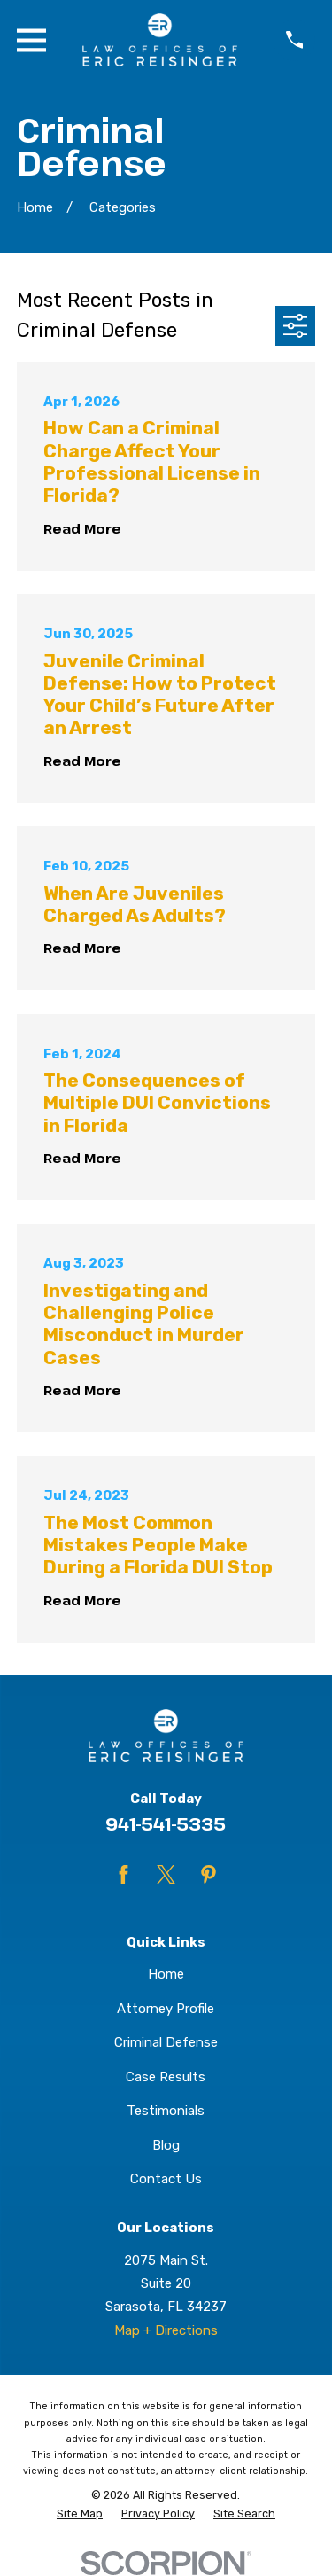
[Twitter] (166, 1874)
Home (166, 1974)
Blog (166, 2145)
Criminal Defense (166, 2042)
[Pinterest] (208, 1874)
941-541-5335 (165, 1824)
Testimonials (166, 2111)
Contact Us (166, 2179)
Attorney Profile (165, 2009)
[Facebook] (123, 1874)
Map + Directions (166, 2330)
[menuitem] (80, 2514)
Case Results (165, 2077)
